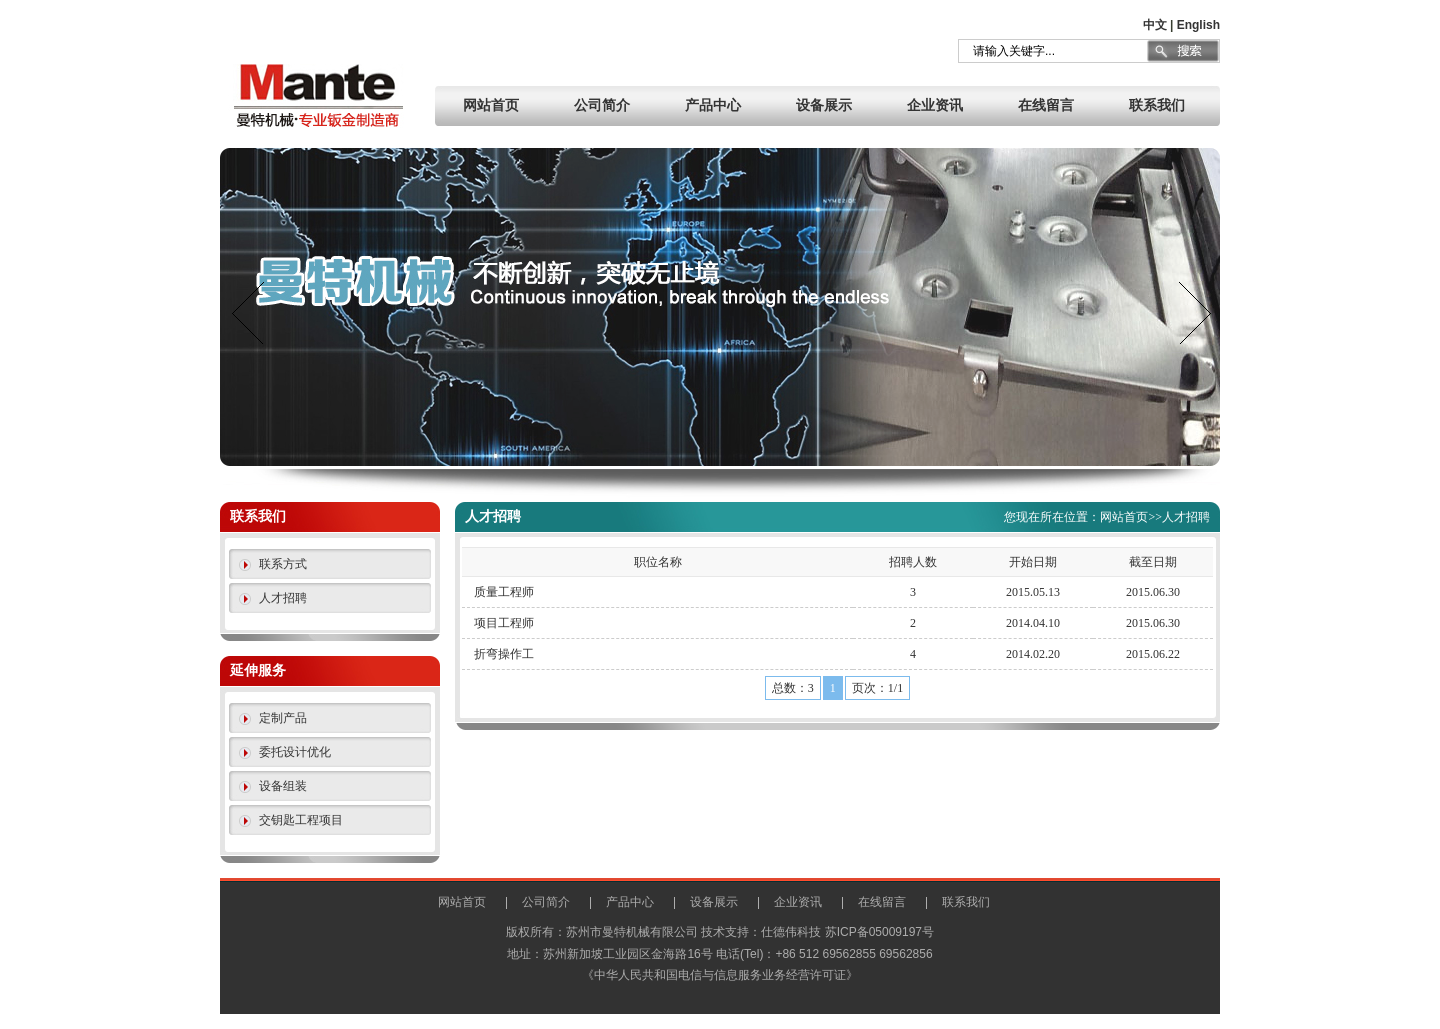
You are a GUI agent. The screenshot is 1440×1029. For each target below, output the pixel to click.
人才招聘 (283, 598)
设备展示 (824, 105)
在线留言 (1046, 105)
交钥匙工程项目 (301, 820)
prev (248, 313)
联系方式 (283, 564)
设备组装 (283, 786)
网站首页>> (1131, 517)
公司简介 (602, 105)
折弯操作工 (504, 654)
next (1191, 313)
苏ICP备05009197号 (879, 932)
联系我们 (1157, 105)
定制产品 (283, 718)
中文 (1155, 25)
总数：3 (793, 688)
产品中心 (713, 105)
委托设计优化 (295, 752)
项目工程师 (504, 623)
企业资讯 (935, 105)
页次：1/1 (877, 688)
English (1198, 25)
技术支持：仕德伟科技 (761, 932)
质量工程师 (504, 592)
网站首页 (491, 105)
